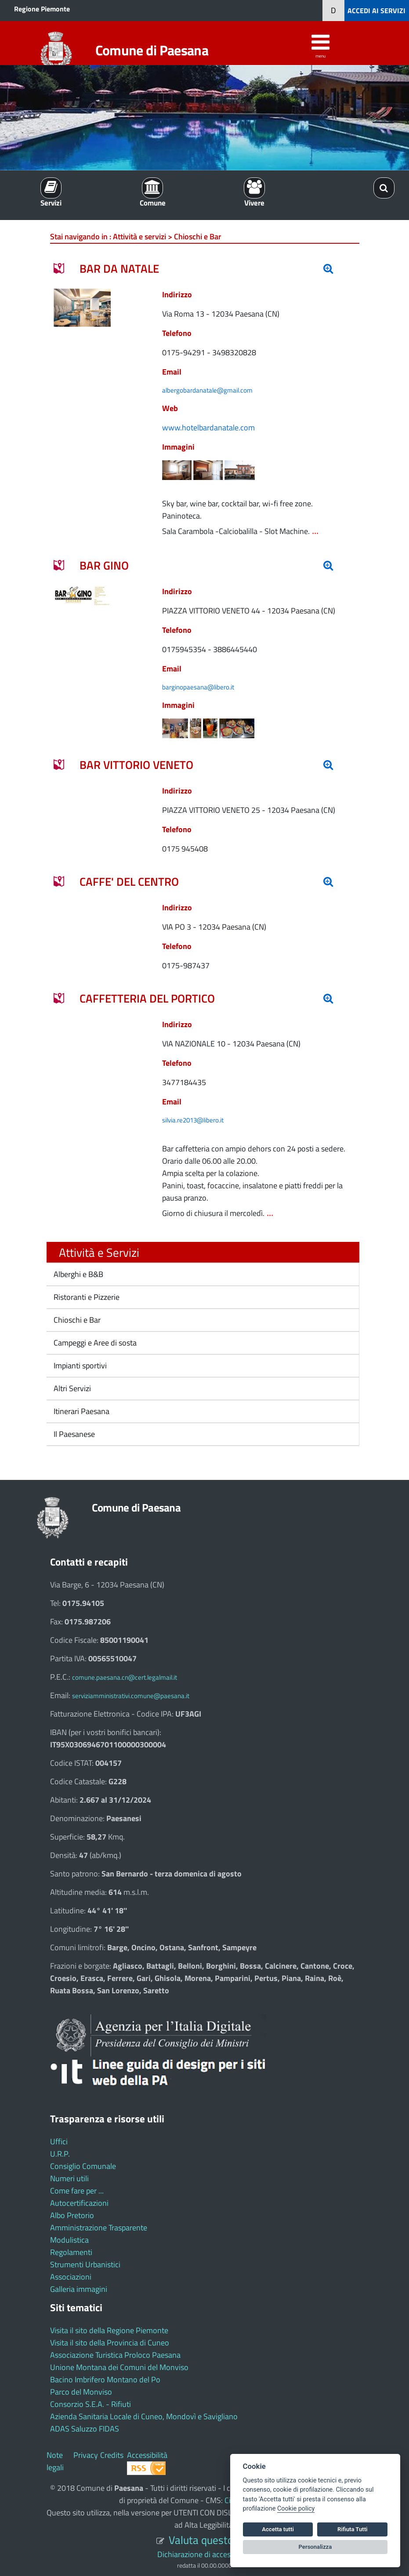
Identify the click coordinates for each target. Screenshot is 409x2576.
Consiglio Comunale (83, 2166)
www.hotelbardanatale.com (208, 427)
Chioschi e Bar (76, 1320)
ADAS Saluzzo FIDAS (84, 2429)
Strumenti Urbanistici (85, 2264)
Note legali (55, 2461)
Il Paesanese (73, 1434)
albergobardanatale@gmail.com (207, 390)
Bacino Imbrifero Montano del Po (105, 2379)
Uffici (59, 2141)
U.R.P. (60, 2154)
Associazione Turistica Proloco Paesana (115, 2355)
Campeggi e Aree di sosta (94, 1343)
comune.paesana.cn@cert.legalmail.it (124, 1677)
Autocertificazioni (79, 2203)
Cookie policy (296, 2508)
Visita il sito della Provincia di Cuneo (109, 2343)
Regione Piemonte (42, 9)
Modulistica (69, 2240)
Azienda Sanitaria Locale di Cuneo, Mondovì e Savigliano (144, 2416)
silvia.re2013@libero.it (193, 1120)
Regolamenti (71, 2252)
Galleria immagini (78, 2289)
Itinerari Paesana (80, 1411)
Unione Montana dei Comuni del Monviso (119, 2367)
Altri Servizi (71, 1388)
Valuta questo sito (211, 2539)
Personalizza (315, 2547)
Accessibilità (147, 2455)
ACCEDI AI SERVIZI (376, 10)
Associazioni (70, 2277)
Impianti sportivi (79, 1365)
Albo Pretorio (72, 2215)
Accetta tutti (278, 2529)
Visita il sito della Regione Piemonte (109, 2330)
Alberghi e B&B (77, 1274)
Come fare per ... (77, 2191)
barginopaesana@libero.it (198, 687)
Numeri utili (69, 2178)
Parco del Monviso (81, 2392)
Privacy (85, 2455)
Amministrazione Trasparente (98, 2227)
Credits (111, 2455)
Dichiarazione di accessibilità (204, 2554)
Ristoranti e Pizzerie (85, 1297)
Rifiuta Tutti (352, 2529)
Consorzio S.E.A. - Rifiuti (90, 2404)
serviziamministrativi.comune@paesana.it (130, 1696)
